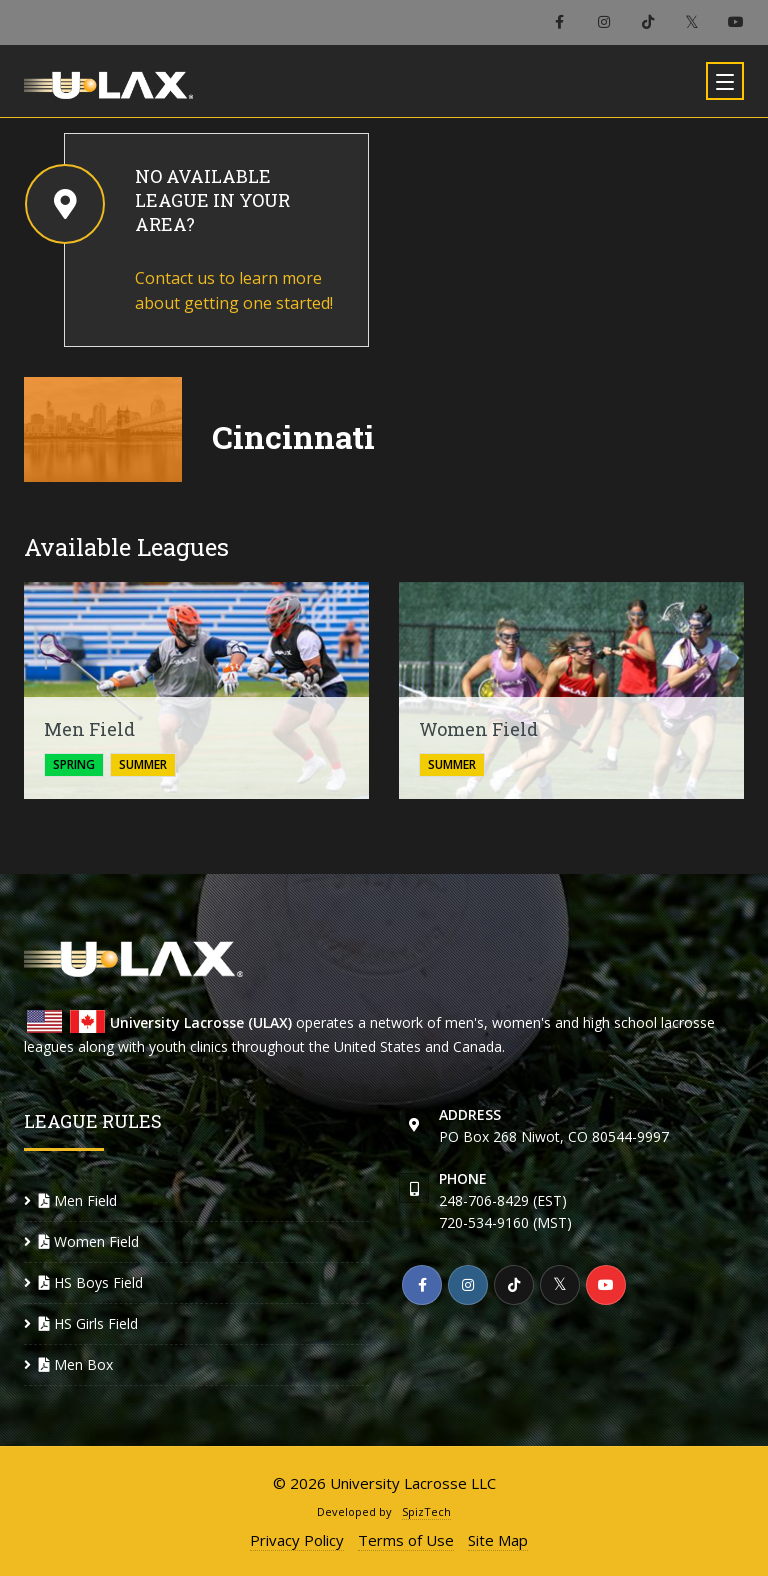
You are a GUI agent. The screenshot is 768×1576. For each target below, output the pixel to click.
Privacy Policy (297, 1540)
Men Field (78, 1200)
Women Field (89, 1241)
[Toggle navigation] (725, 81)
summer (143, 764)
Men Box (76, 1364)
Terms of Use (406, 1540)
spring (74, 764)
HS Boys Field (91, 1282)
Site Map (498, 1540)
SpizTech (426, 1511)
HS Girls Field (88, 1323)
